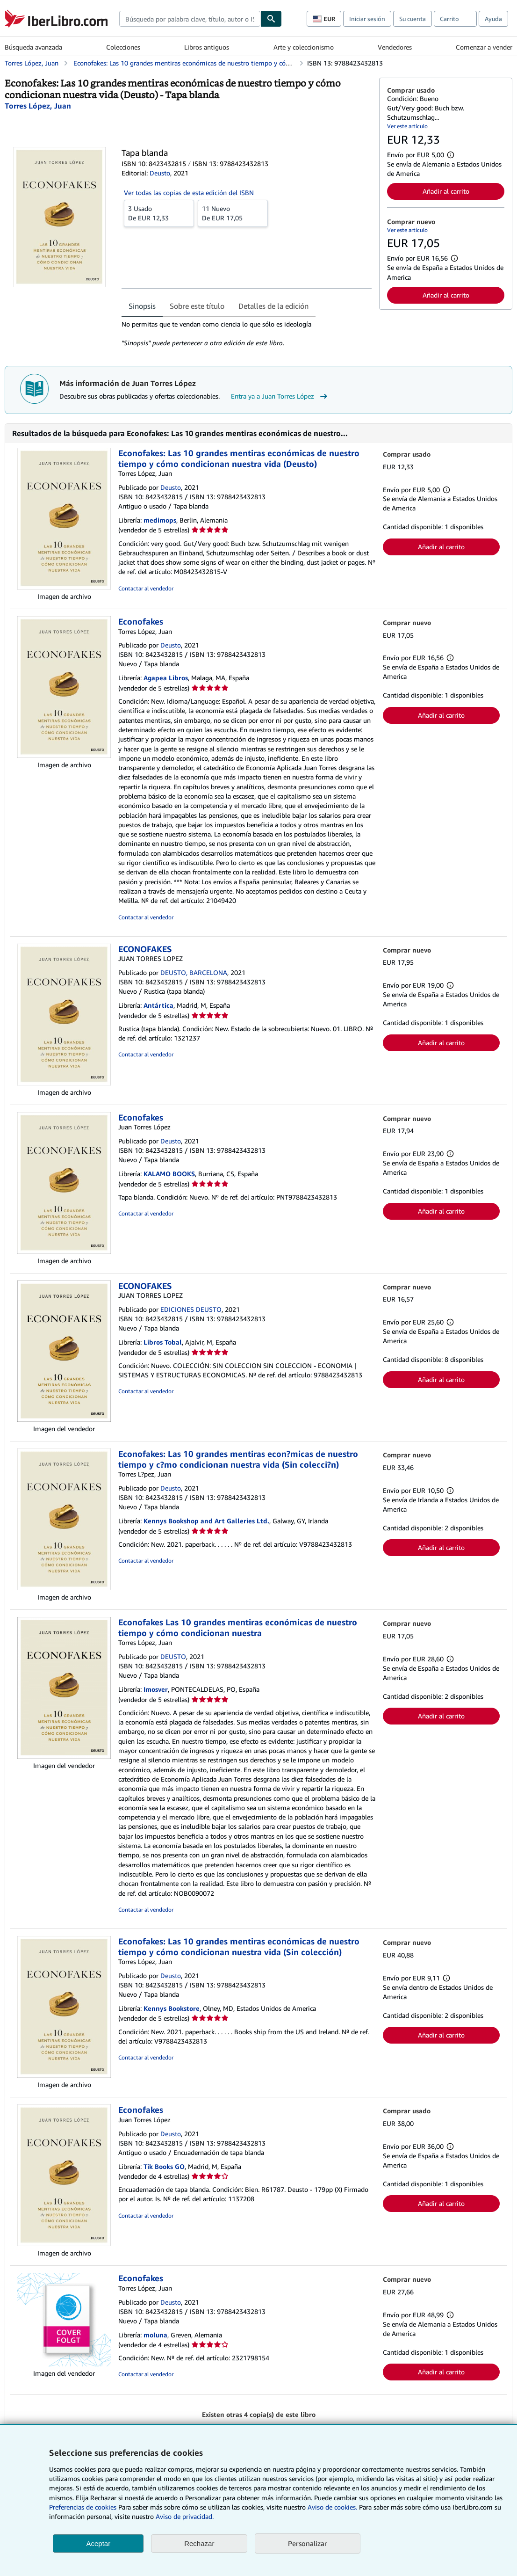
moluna (155, 2335)
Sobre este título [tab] (197, 306)
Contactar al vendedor (145, 588)
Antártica (158, 1005)
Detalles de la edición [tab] (273, 306)
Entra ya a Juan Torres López (280, 396)
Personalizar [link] (307, 2543)
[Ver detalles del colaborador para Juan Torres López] (38, 105)
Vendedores (395, 47)
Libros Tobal (163, 1342)
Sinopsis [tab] (142, 306)
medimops (160, 520)
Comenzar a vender (484, 47)
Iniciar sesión (367, 18)
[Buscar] (271, 19)
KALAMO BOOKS (169, 1174)
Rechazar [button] (199, 2543)
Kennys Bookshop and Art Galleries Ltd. (206, 1521)
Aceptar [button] (98, 2543)
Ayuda (493, 18)
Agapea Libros (166, 678)
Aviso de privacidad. (185, 2516)
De (159, 213)
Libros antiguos (206, 47)
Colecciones (123, 47)
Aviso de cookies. (332, 2507)
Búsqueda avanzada (33, 47)
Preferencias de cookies (82, 2507)
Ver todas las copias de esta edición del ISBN (189, 192)
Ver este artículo (407, 126)
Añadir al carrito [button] (446, 191)
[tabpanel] (247, 334)
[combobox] (189, 19)
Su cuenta (412, 18)
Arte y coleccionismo (303, 47)
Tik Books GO (164, 2166)
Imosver (156, 1689)
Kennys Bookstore (172, 2008)
